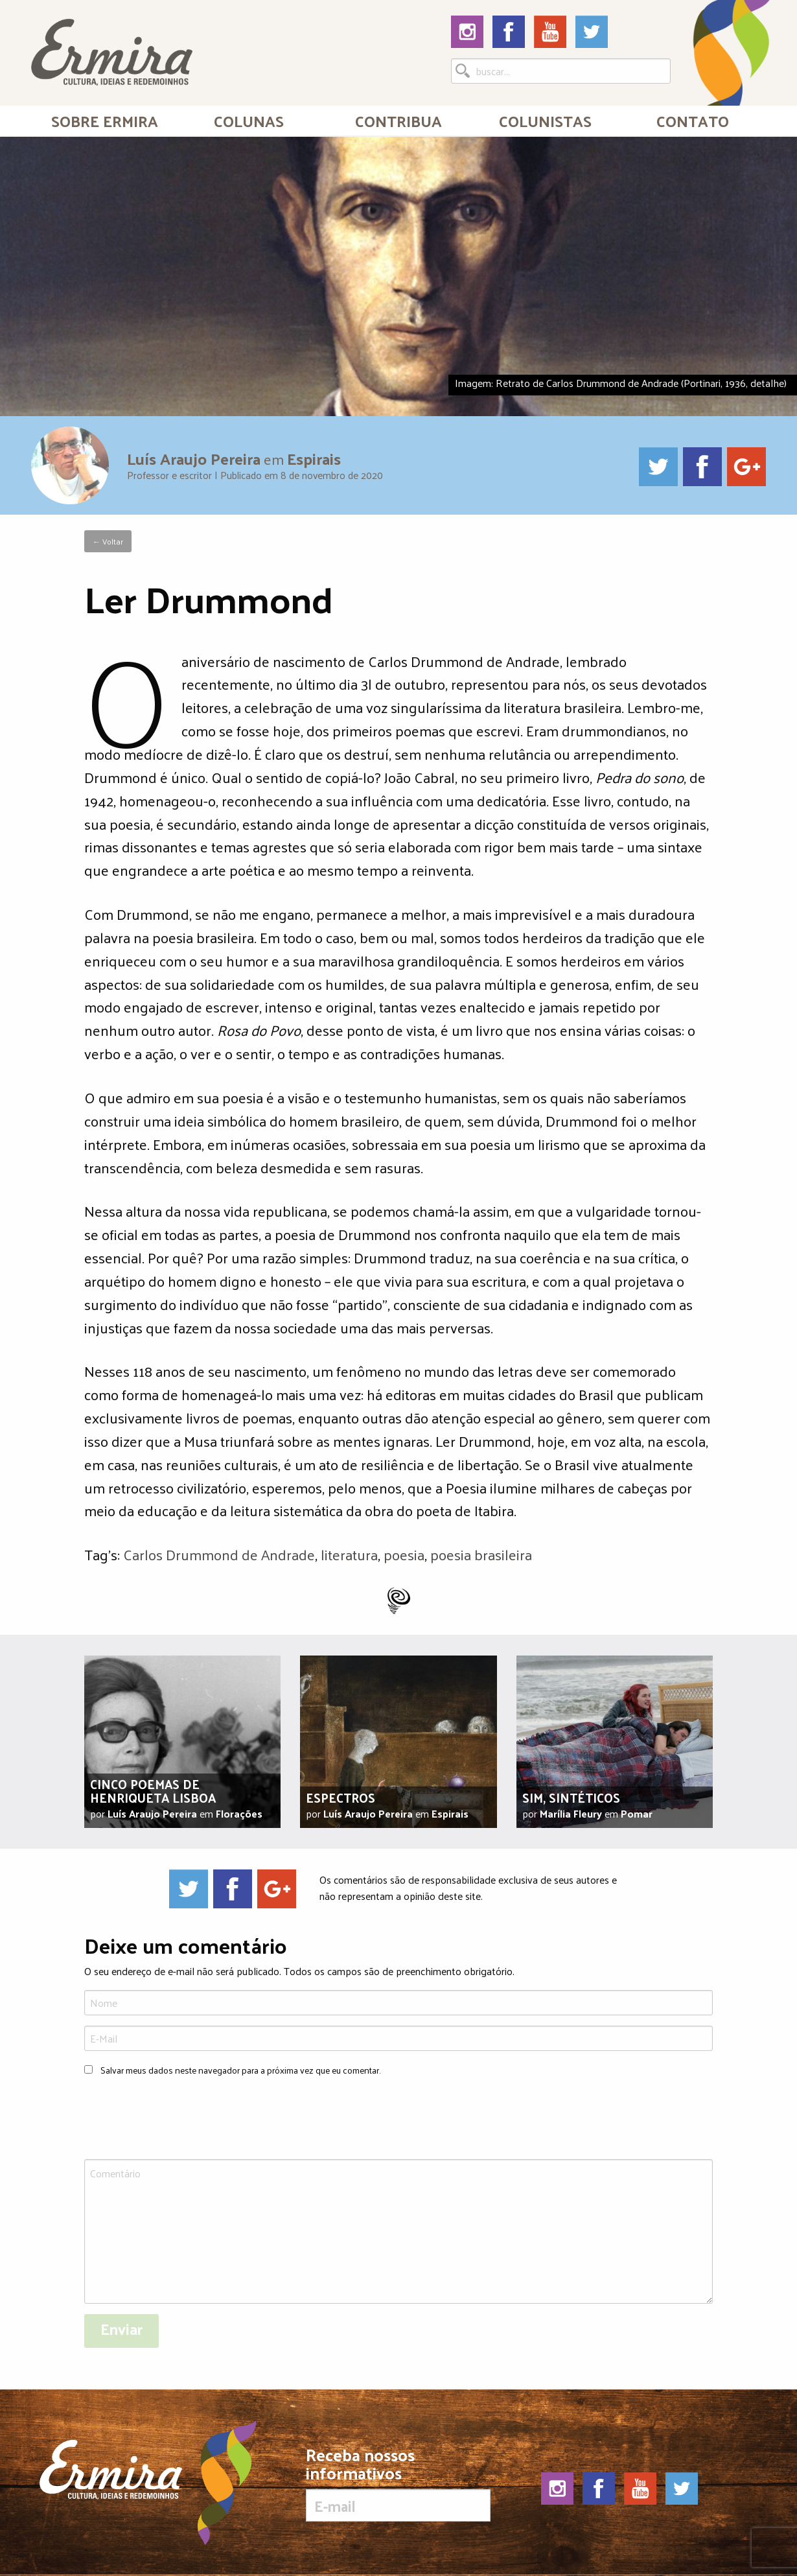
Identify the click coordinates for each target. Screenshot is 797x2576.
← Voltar (108, 541)
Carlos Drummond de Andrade (219, 1554)
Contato (692, 120)
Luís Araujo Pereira (193, 458)
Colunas (249, 120)
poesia (404, 1554)
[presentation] (182, 2119)
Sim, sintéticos (571, 1797)
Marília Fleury (571, 1813)
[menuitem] (104, 120)
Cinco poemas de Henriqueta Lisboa (153, 1790)
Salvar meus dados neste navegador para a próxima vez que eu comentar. (240, 2070)
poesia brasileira (481, 1554)
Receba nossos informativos (398, 2484)
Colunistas (545, 120)
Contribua (398, 120)
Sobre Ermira (104, 120)
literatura (349, 1554)
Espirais (314, 458)
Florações (239, 1813)
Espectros (340, 1797)
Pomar (637, 1813)
